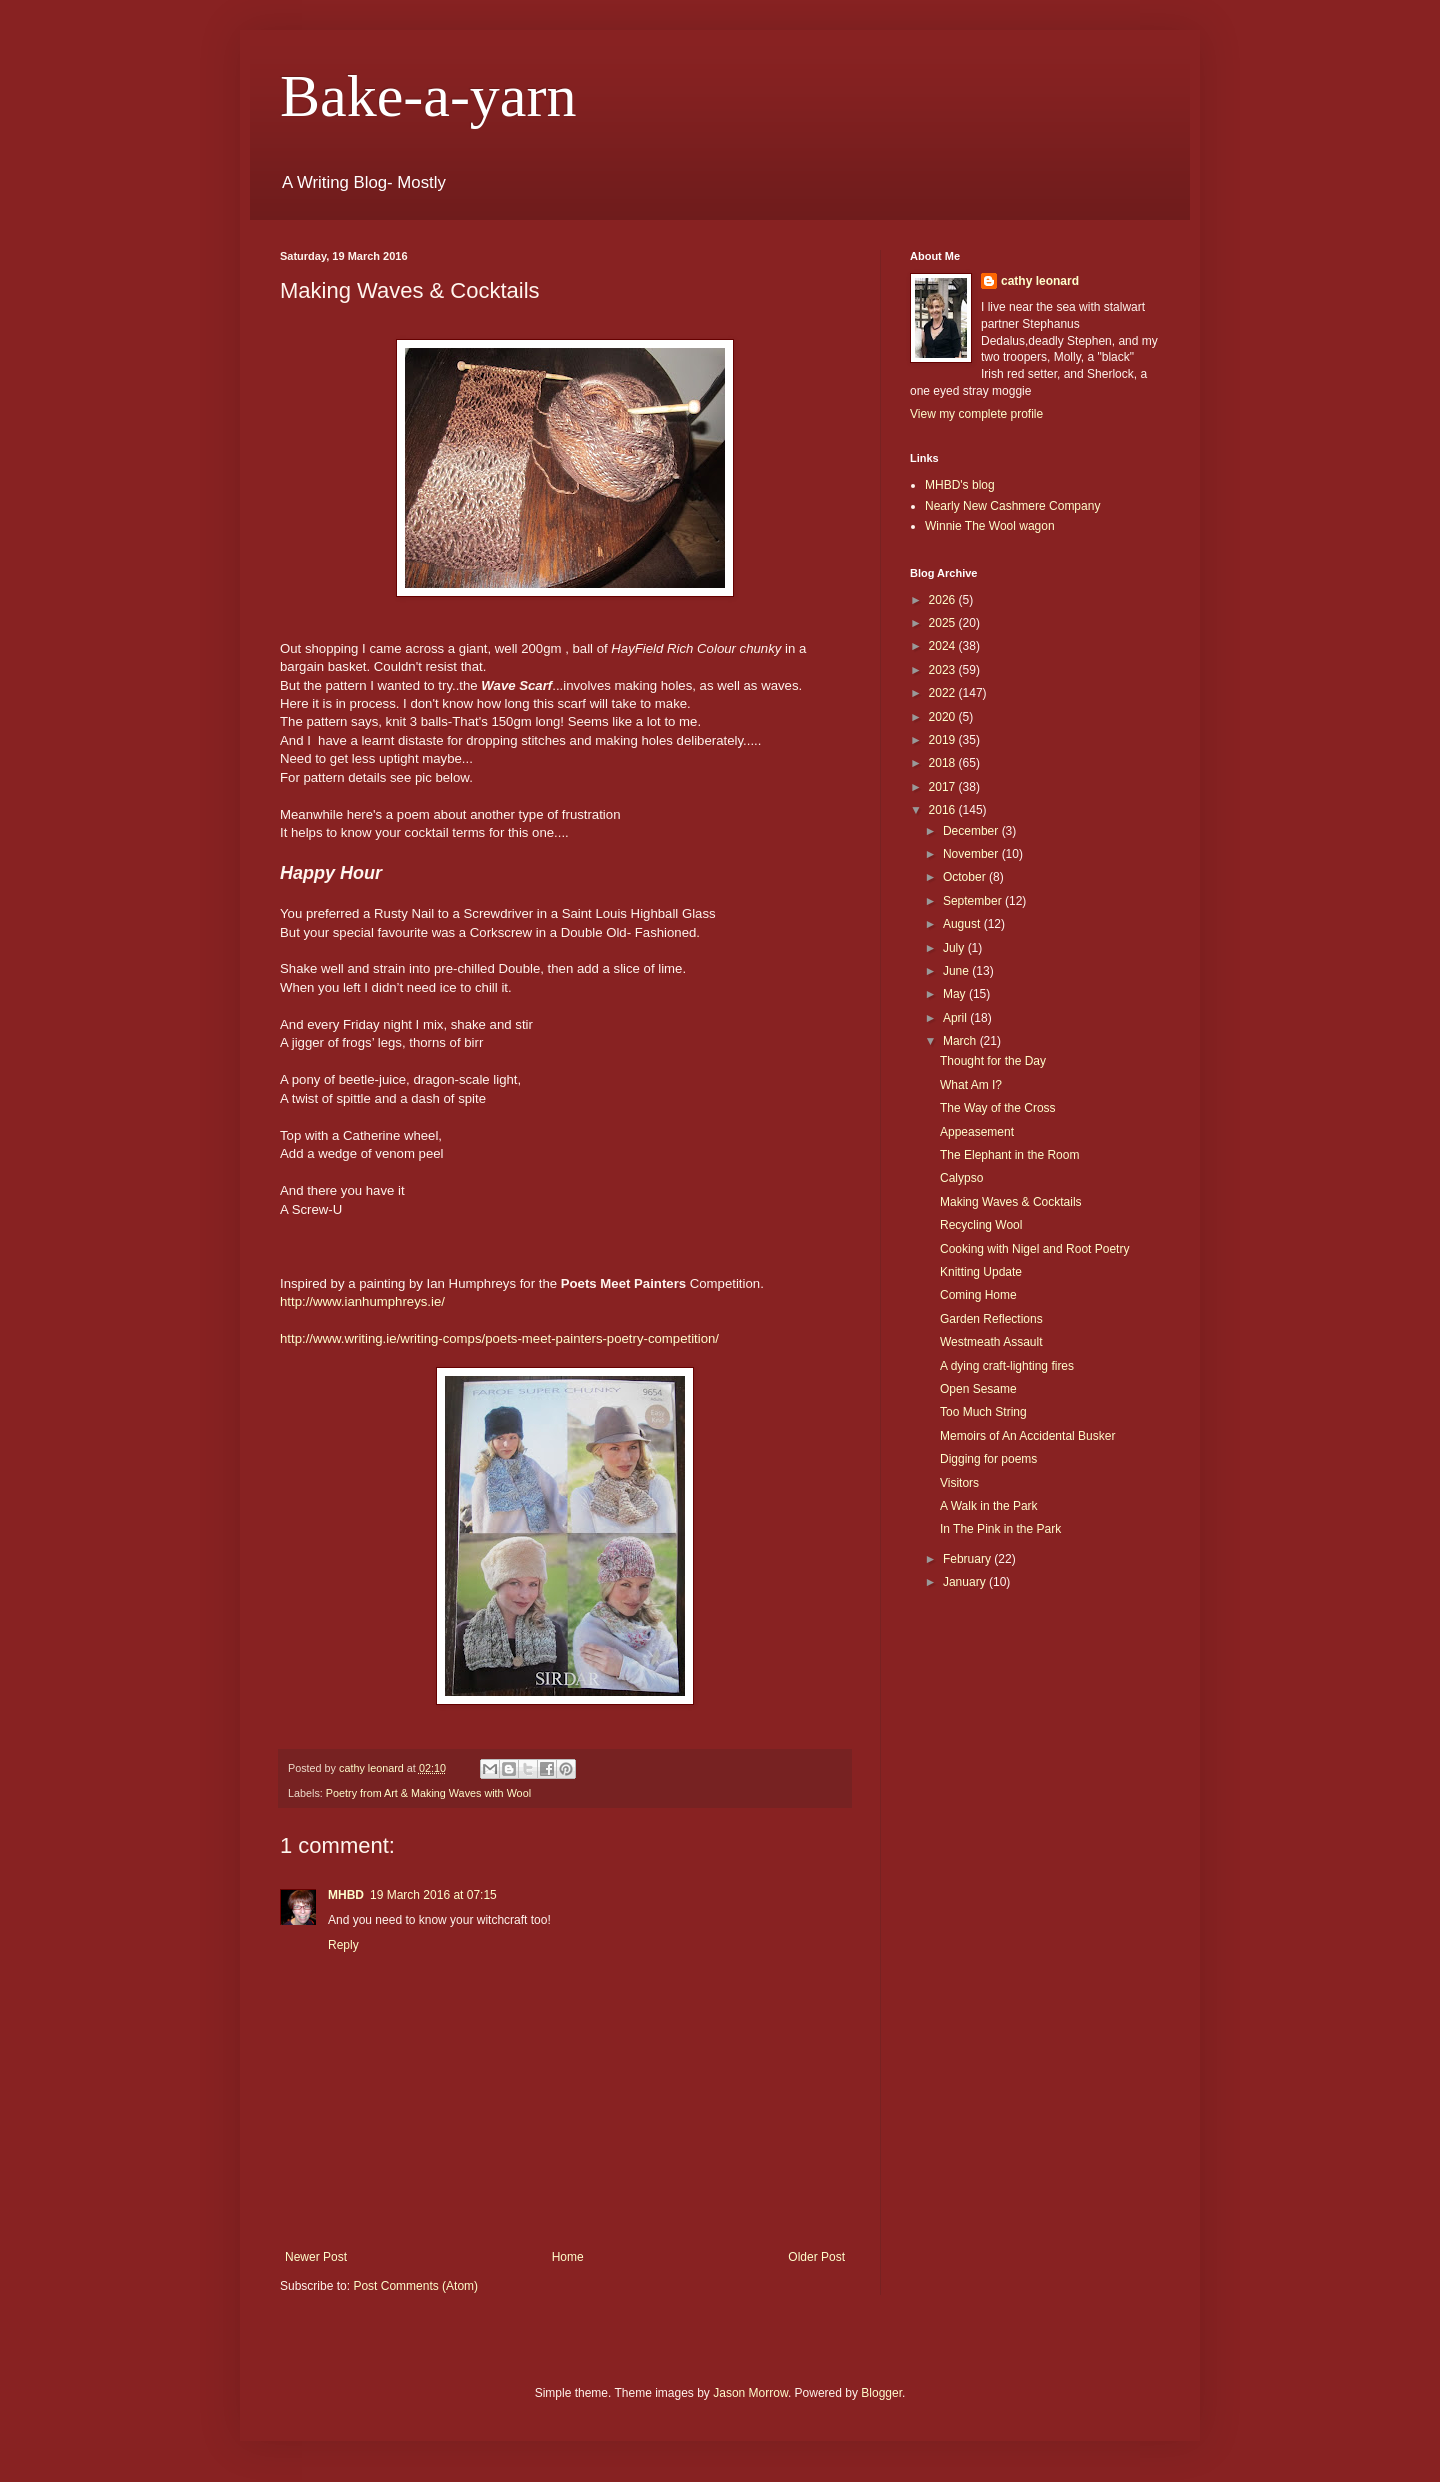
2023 (944, 670)
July (955, 948)
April (956, 1018)
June (957, 971)
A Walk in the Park (989, 1506)
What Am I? (971, 1085)
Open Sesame (978, 1389)
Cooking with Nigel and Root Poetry (1034, 1249)
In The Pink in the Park (1000, 1529)
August (963, 924)
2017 (944, 787)
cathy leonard (1040, 281)
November (972, 854)
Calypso (961, 1178)
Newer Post (316, 2257)
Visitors (959, 1483)
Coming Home (978, 1295)
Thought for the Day (993, 1061)
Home (568, 2257)
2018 (944, 763)
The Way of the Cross (998, 1108)
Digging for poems (988, 1459)
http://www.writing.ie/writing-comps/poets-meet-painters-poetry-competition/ (499, 1338)
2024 (944, 646)
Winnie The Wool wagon (990, 526)
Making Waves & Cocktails (1011, 1202)
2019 (944, 740)
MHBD (346, 1895)
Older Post (816, 2257)
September (974, 901)
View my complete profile (976, 414)
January (966, 1582)
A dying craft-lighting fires (1007, 1366)
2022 (944, 693)
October (966, 877)
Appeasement (977, 1132)
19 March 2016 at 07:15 (433, 1895)
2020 (944, 717)
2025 (944, 623)
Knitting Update (981, 1272)
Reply (343, 1945)
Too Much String (983, 1412)
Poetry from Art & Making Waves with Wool (428, 1793)
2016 (944, 810)
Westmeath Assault (991, 1342)
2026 (944, 600)
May (956, 994)
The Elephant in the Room (1009, 1155)
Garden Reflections (991, 1319)
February (968, 1559)
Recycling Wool (981, 1225)
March (961, 1041)
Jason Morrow (750, 2393)
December (972, 831)
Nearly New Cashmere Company (1012, 506)
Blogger (881, 2393)
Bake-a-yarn (428, 96)
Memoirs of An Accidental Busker (1027, 1436)
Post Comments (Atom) (415, 2286)
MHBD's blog (960, 485)
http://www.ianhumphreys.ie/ (362, 1301)
